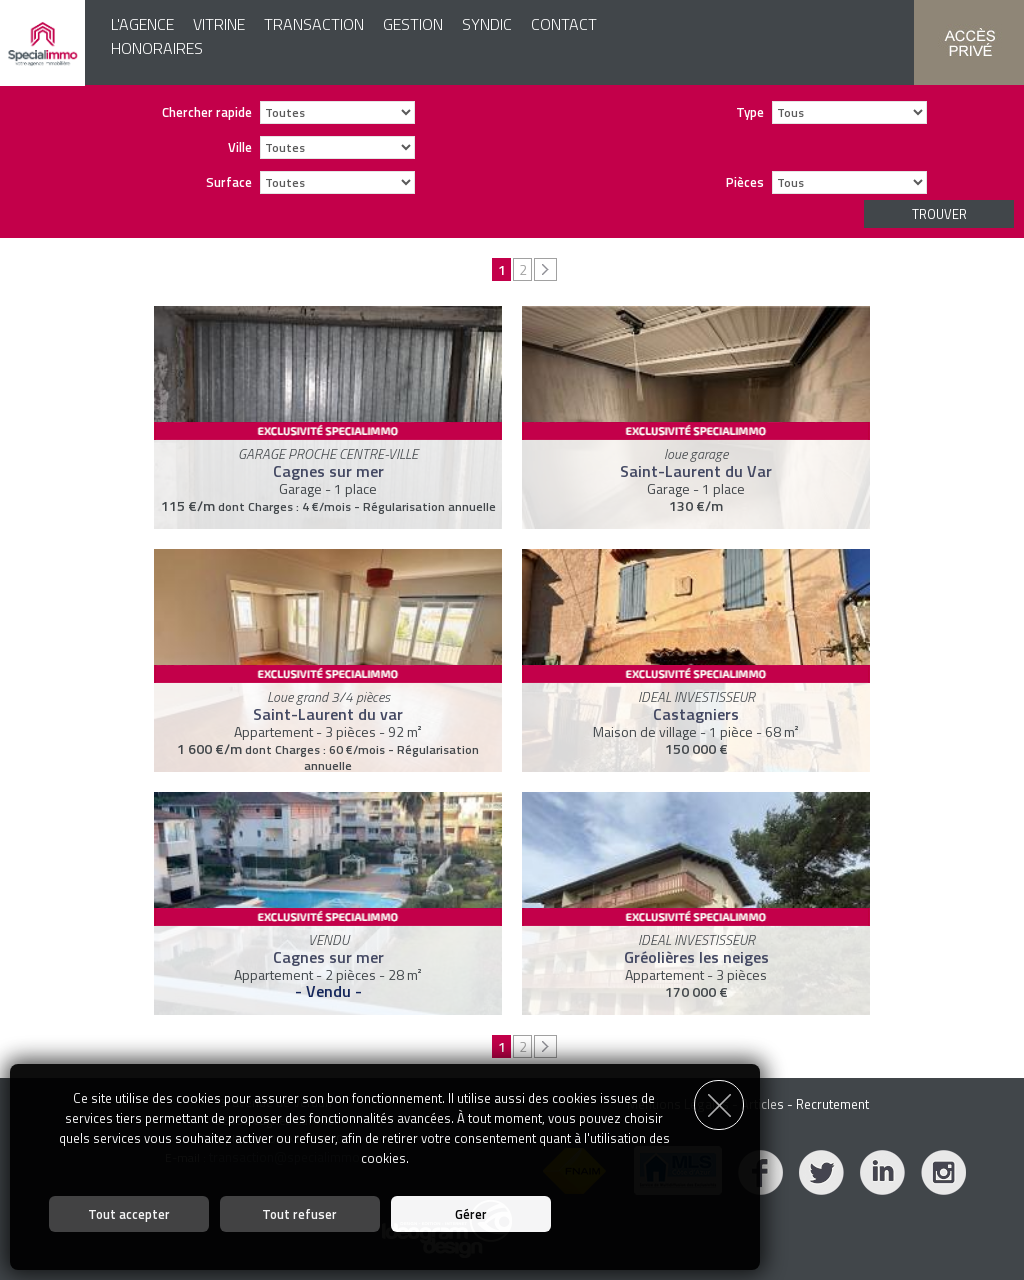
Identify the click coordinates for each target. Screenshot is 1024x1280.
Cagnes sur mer (328, 471)
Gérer (471, 1214)
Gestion (413, 24)
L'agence (142, 24)
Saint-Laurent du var (328, 714)
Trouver (939, 214)
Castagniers (696, 714)
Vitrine (219, 24)
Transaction (314, 24)
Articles (762, 1104)
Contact (564, 24)
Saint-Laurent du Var (696, 471)
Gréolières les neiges (696, 957)
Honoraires (157, 48)
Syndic (487, 24)
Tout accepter (129, 1214)
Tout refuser (299, 1214)
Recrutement (832, 1104)
